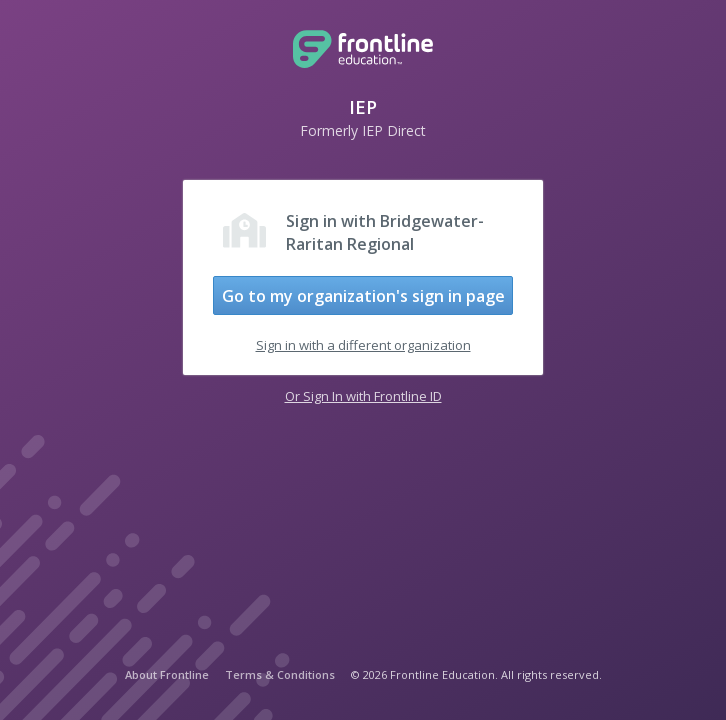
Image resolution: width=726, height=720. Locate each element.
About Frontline (167, 674)
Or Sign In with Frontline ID (363, 396)
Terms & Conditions (280, 674)
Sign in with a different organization (363, 345)
